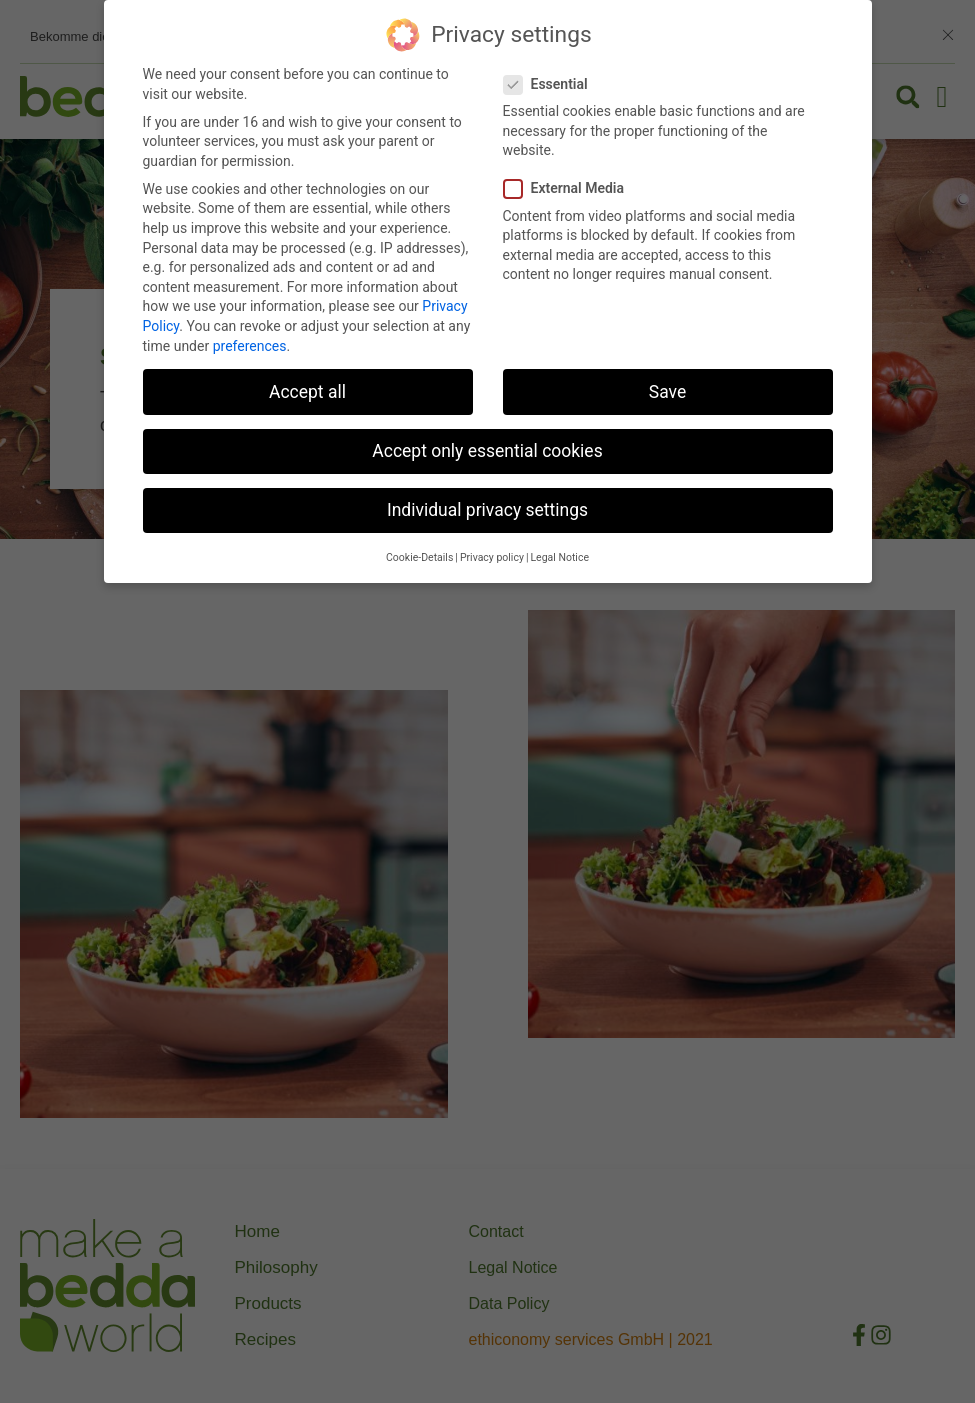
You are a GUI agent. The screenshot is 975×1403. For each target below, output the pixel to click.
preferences (250, 346)
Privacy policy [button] (492, 557)
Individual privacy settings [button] (487, 510)
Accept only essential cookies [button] (487, 451)
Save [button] (667, 392)
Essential (552, 84)
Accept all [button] (307, 392)
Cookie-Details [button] (419, 557)
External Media (570, 188)
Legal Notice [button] (559, 557)
